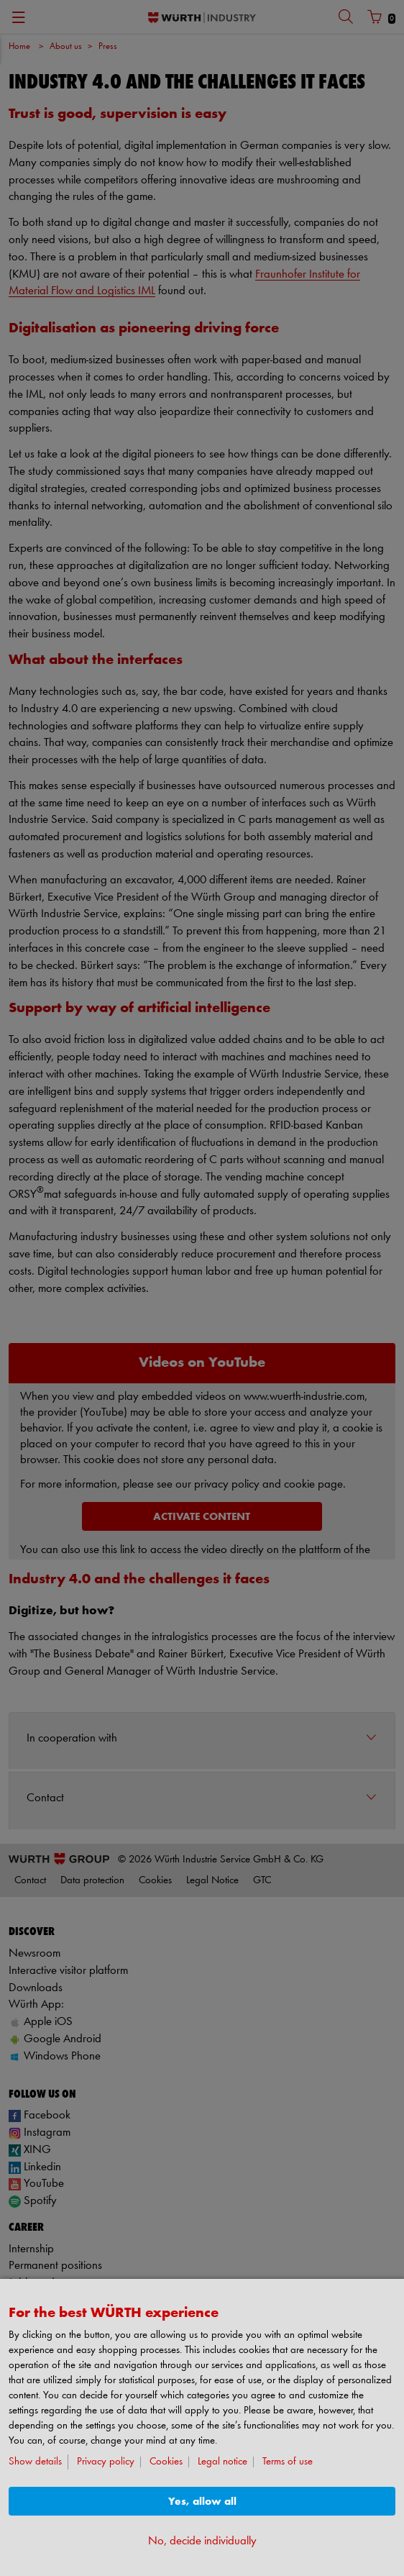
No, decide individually (202, 2541)
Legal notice (222, 2462)
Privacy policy (105, 2462)
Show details (35, 2462)
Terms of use (287, 2462)
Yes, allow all (202, 2501)
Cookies (166, 2462)
